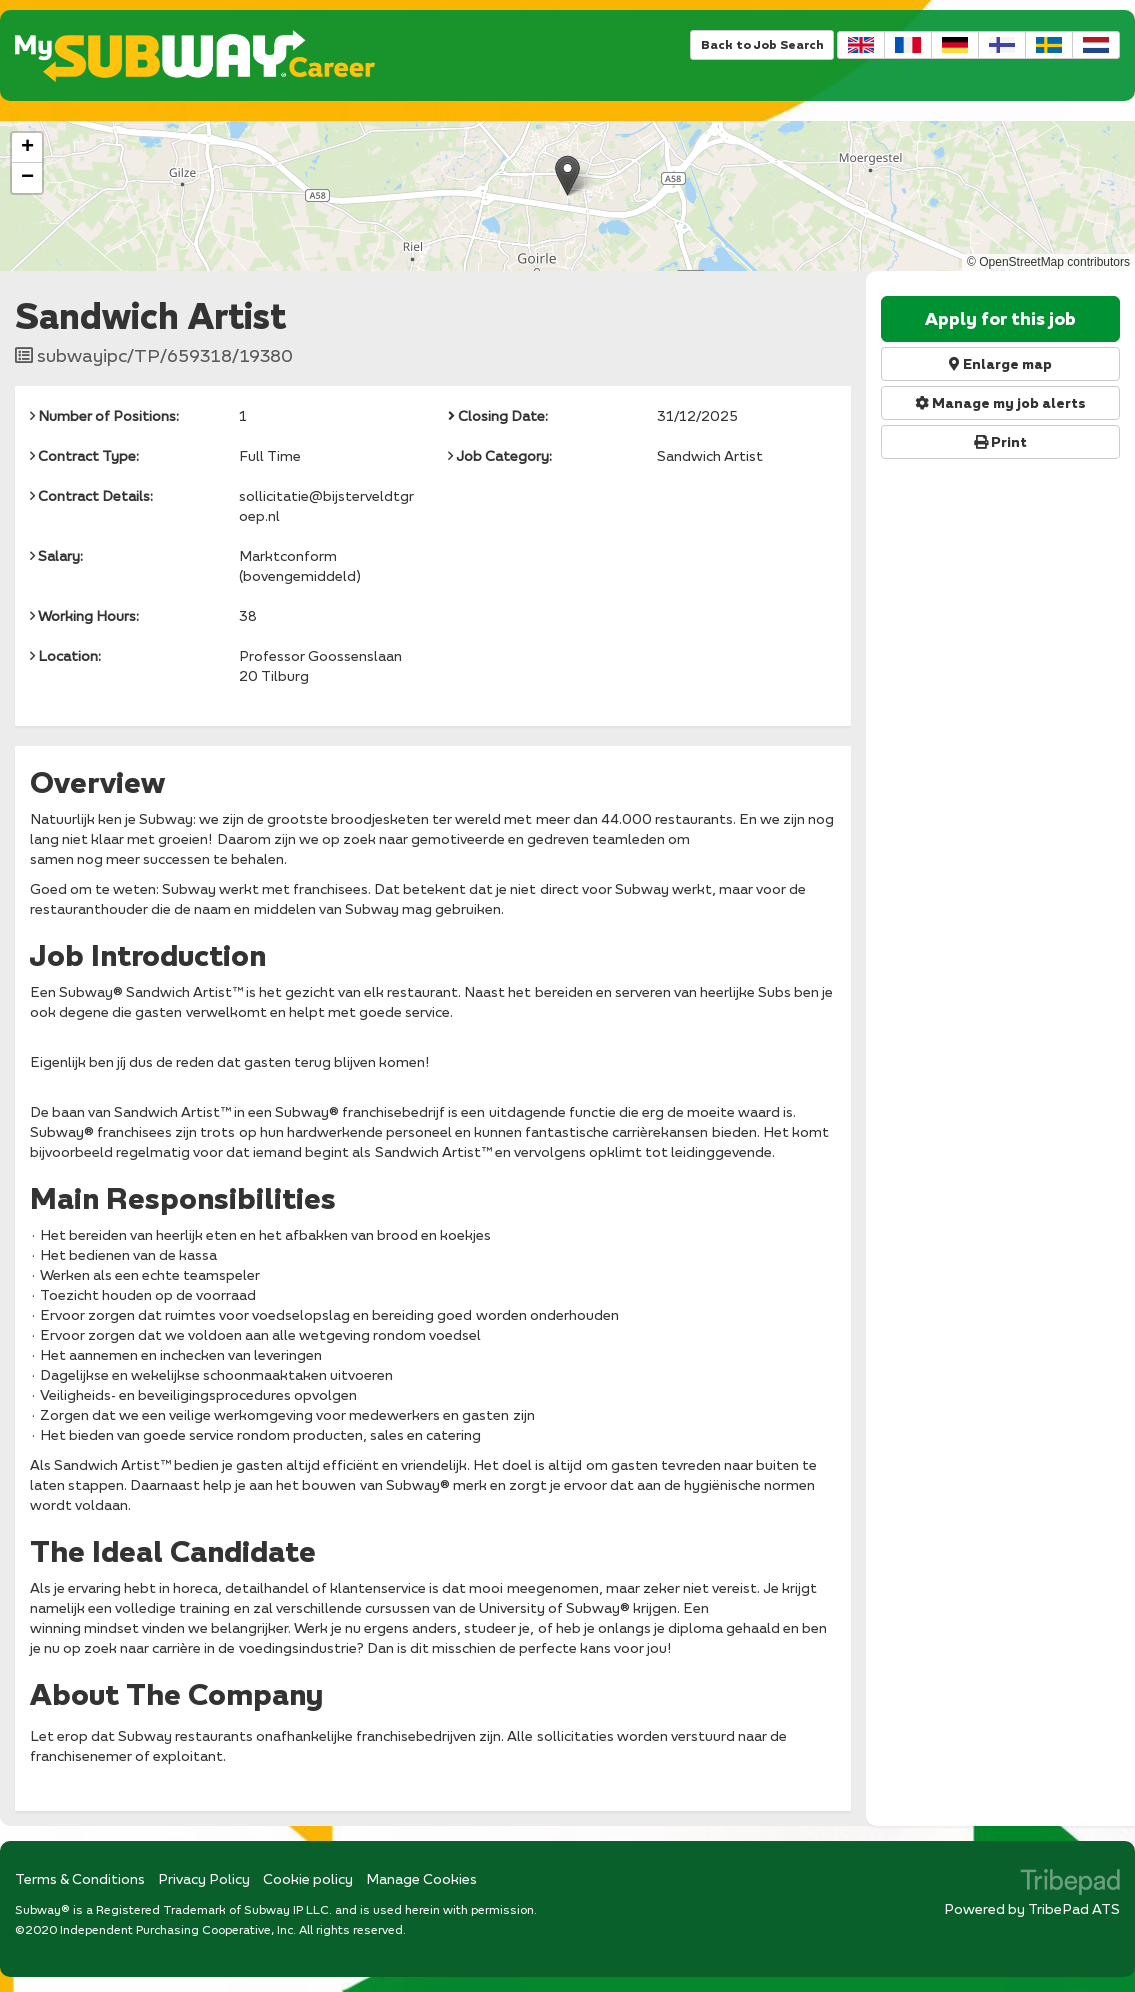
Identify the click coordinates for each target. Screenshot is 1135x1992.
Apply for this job (1000, 318)
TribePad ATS (1074, 1908)
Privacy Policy (204, 1878)
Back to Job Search (762, 44)
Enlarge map (1000, 364)
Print (1000, 442)
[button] (567, 175)
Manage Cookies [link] (421, 1878)
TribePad (1070, 1884)
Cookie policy (308, 1878)
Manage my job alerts (1000, 403)
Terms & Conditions (80, 1878)
